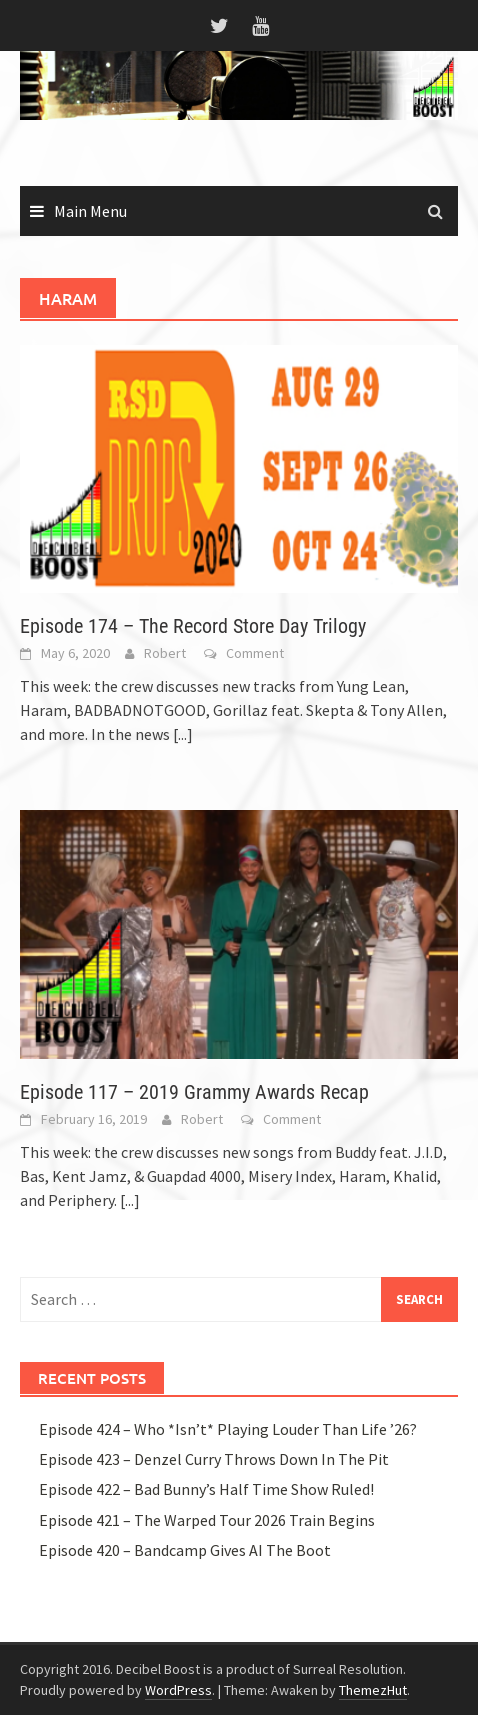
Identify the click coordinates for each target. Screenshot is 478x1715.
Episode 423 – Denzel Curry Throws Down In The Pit (214, 1459)
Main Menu (90, 211)
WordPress (178, 1690)
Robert (165, 653)
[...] (183, 734)
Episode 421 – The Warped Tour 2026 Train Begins (207, 1520)
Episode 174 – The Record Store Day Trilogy (193, 626)
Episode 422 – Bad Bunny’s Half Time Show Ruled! (206, 1489)
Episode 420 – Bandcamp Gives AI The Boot (185, 1550)
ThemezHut (373, 1690)
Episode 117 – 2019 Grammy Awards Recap (194, 1092)
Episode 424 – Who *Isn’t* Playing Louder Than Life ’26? (228, 1429)
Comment (255, 653)
